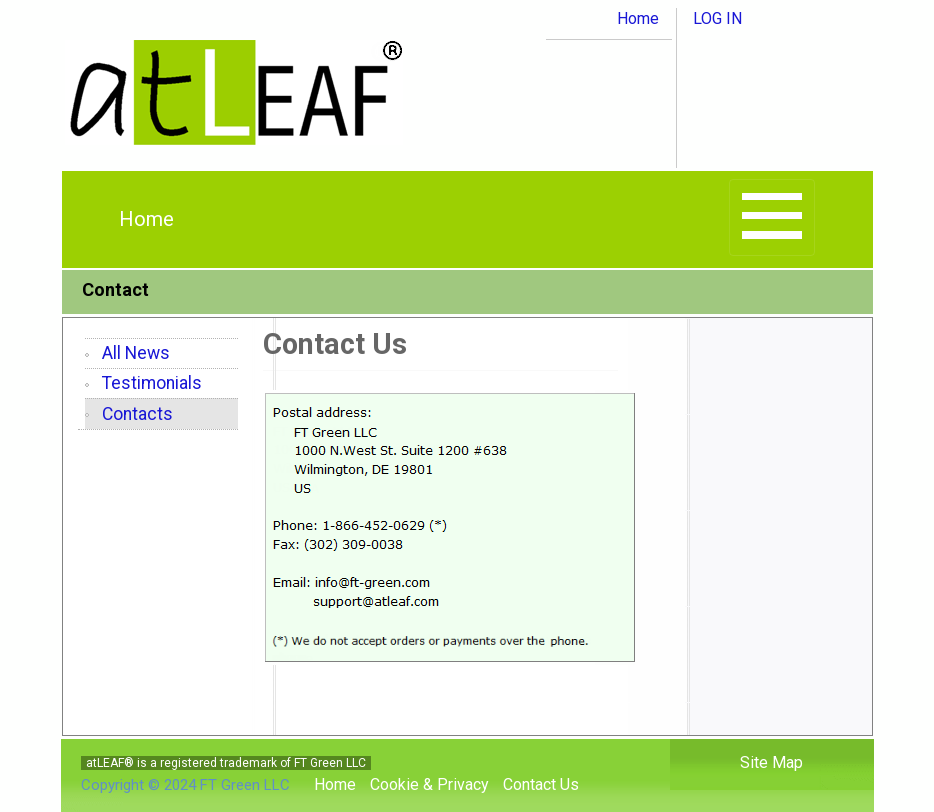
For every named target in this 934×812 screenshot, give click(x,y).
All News (136, 353)
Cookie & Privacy (429, 784)
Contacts (137, 414)
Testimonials (152, 383)
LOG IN (717, 18)
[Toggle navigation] (772, 217)
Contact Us (541, 784)
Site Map (771, 762)
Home (638, 18)
